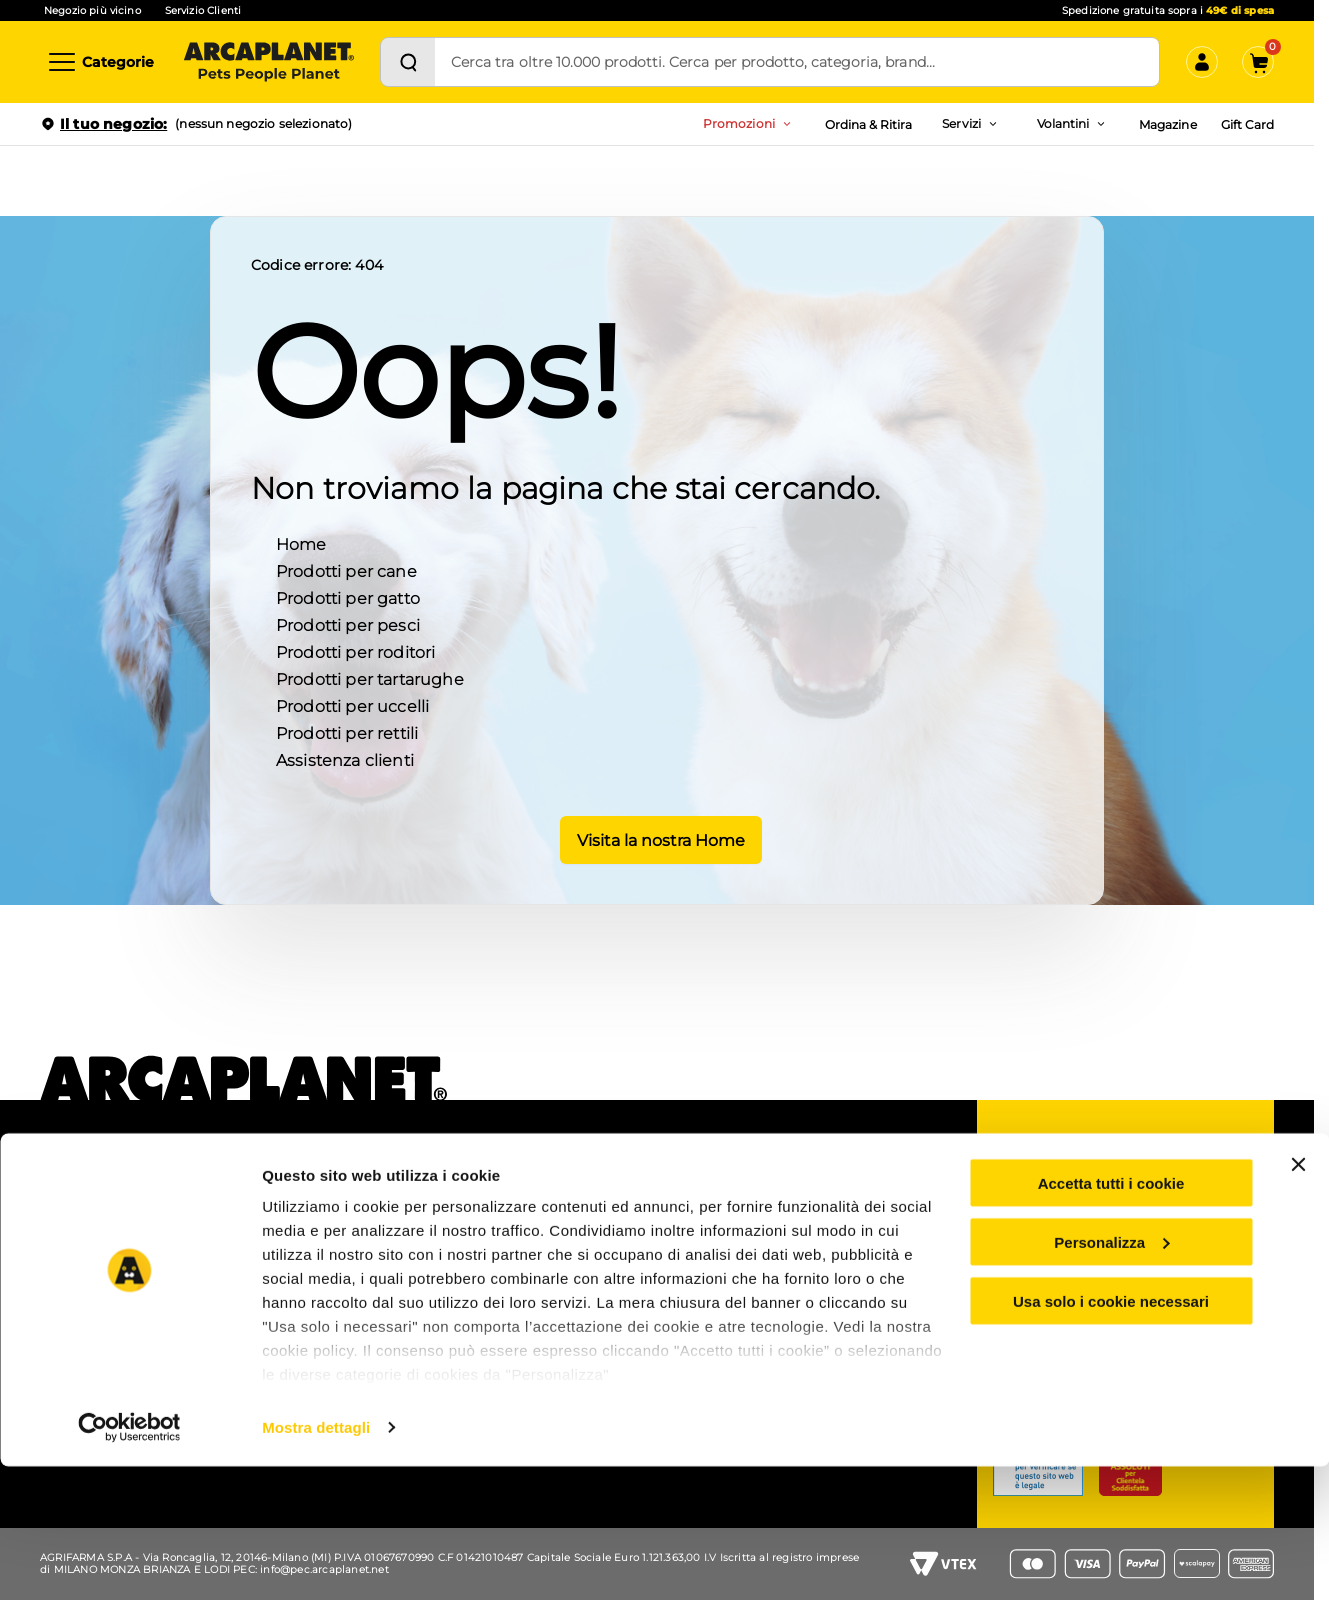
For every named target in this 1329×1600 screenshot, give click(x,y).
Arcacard (544, 1255)
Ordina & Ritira (869, 124)
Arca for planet (93, 1240)
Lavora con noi (93, 1214)
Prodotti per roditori (355, 650)
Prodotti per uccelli (352, 704)
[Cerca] (408, 62)
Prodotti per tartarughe (370, 677)
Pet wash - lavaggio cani (356, 1240)
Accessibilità (787, 1240)
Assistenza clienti (345, 758)
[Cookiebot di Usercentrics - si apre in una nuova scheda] (129, 1561)
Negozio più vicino (92, 10)
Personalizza (1111, 1375)
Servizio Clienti (203, 10)
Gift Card (1247, 124)
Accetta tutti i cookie (1111, 1316)
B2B (762, 1214)
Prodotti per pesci (348, 623)
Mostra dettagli (316, 1560)
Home (301, 542)
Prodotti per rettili (347, 731)
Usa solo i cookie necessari (1111, 1434)
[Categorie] (100, 62)
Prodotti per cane (346, 569)
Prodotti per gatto (348, 596)
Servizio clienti (1072, 1205)
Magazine (1167, 124)
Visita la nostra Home (657, 838)
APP (295, 1187)
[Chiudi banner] (1298, 1298)
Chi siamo (78, 1187)
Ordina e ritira (323, 1214)
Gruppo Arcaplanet (808, 1187)
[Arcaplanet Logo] (269, 62)
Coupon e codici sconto (588, 1187)
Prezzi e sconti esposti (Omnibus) (583, 1221)
